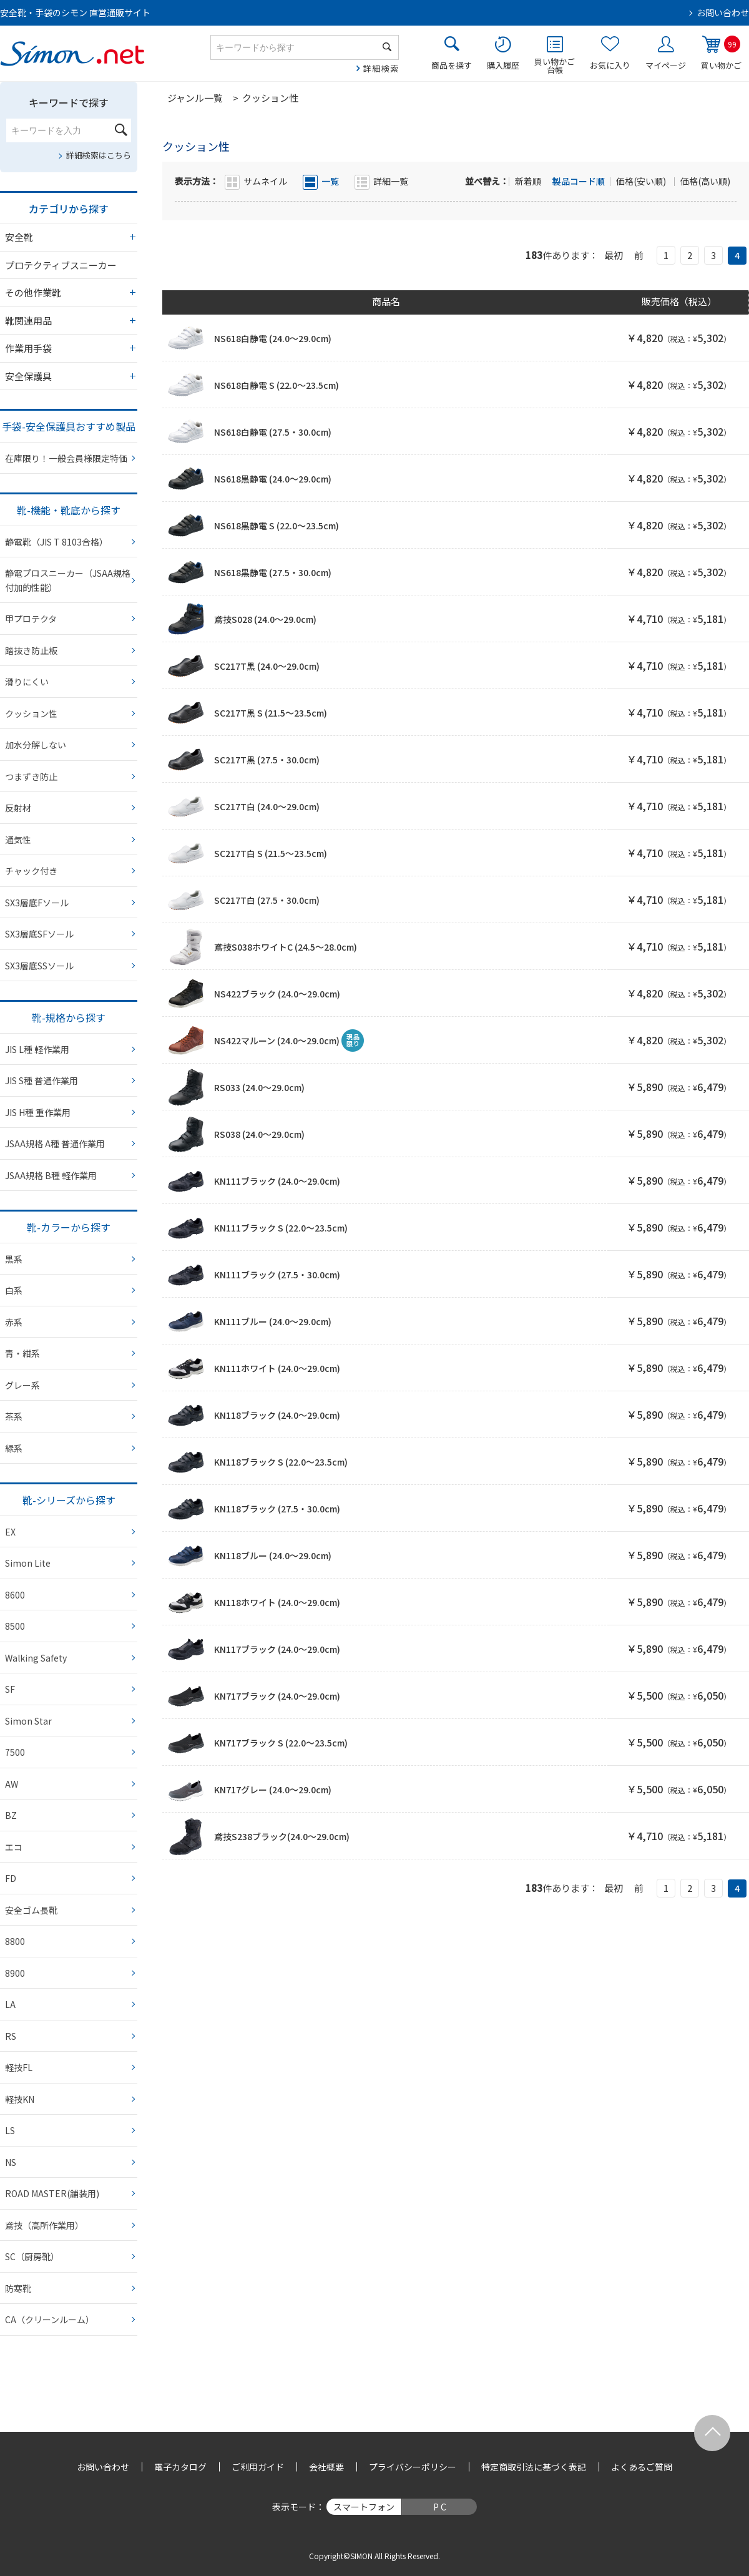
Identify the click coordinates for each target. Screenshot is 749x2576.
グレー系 (22, 1385)
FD (10, 1878)
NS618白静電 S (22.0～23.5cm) (276, 385)
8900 (15, 1973)
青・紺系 (22, 1353)
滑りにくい (27, 681)
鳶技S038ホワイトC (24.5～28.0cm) (285, 947)
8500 (15, 1626)
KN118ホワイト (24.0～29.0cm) (277, 1602)
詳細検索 (381, 68)
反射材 (18, 807)
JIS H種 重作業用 (38, 1112)
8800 (15, 1941)
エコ (13, 1847)
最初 (613, 255)
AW (11, 1784)
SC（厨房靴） (32, 2256)
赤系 (13, 1322)
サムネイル (265, 181)
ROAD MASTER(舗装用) (52, 2193)
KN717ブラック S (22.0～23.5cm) (281, 1742)
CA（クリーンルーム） (49, 2319)
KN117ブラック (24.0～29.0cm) (277, 1649)
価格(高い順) (705, 181)
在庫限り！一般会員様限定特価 (66, 458)
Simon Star (28, 1721)
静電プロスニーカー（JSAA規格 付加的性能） (67, 580)
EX (10, 1532)
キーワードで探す (69, 102)
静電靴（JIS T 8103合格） (56, 542)
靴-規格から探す (68, 1017)
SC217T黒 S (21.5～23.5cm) (270, 713)
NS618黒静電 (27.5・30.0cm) (272, 572)
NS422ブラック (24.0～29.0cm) (277, 993)
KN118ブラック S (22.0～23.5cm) (281, 1462)
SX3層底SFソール (39, 934)
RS (10, 2036)
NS (10, 2162)
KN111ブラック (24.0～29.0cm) (277, 1181)
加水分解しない (35, 744)
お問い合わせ (723, 12)
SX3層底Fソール (37, 902)
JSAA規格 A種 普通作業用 (55, 1143)
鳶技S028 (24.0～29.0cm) (265, 619)
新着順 (529, 181)
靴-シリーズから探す (68, 1499)
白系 (13, 1290)
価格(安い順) (642, 181)
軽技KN (19, 2099)
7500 (15, 1752)
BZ (11, 1815)
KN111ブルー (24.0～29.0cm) (272, 1321)
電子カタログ (180, 2467)
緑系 (13, 1448)
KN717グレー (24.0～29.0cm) (272, 1789)
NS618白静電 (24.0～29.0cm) (272, 338)
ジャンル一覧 (195, 97)
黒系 (13, 1259)
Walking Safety (36, 1658)
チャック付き (31, 870)
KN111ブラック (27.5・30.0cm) (277, 1274)
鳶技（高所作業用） (44, 2225)
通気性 (18, 839)
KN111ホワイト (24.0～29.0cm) (277, 1368)
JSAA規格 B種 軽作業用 (51, 1175)
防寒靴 (18, 2288)
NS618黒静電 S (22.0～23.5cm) (276, 525)
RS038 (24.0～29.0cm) (259, 1134)
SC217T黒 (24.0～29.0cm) (267, 666)
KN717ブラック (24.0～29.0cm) (277, 1696)
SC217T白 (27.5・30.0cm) (267, 900)
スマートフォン (363, 2506)
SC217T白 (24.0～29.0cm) (267, 806)
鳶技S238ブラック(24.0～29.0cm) (282, 1836)
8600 (15, 1595)
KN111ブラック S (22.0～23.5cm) (281, 1228)
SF (10, 1689)
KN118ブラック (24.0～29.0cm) (277, 1415)
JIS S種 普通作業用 (41, 1080)
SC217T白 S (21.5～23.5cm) (270, 853)
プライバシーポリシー (412, 2467)
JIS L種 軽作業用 (37, 1049)
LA (10, 2004)
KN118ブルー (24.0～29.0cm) (272, 1555)
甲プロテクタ (31, 618)
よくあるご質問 (641, 2467)
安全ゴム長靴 (31, 1910)
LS (10, 2130)
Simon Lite (28, 1563)
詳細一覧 (390, 181)
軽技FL (18, 2067)
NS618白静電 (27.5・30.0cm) (272, 432)
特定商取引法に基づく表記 (533, 2467)
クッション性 (31, 713)
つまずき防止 (31, 776)
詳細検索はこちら (98, 155)
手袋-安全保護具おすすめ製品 (68, 426)
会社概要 (326, 2467)
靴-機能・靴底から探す (68, 509)
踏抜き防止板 (31, 650)
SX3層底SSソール (39, 965)
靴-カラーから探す (68, 1227)
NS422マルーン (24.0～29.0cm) (277, 1040)
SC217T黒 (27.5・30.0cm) (267, 759)
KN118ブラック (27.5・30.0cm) (277, 1508)
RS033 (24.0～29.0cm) (259, 1087)
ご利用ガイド (258, 2467)
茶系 (13, 1416)
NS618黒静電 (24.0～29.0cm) (272, 479)
